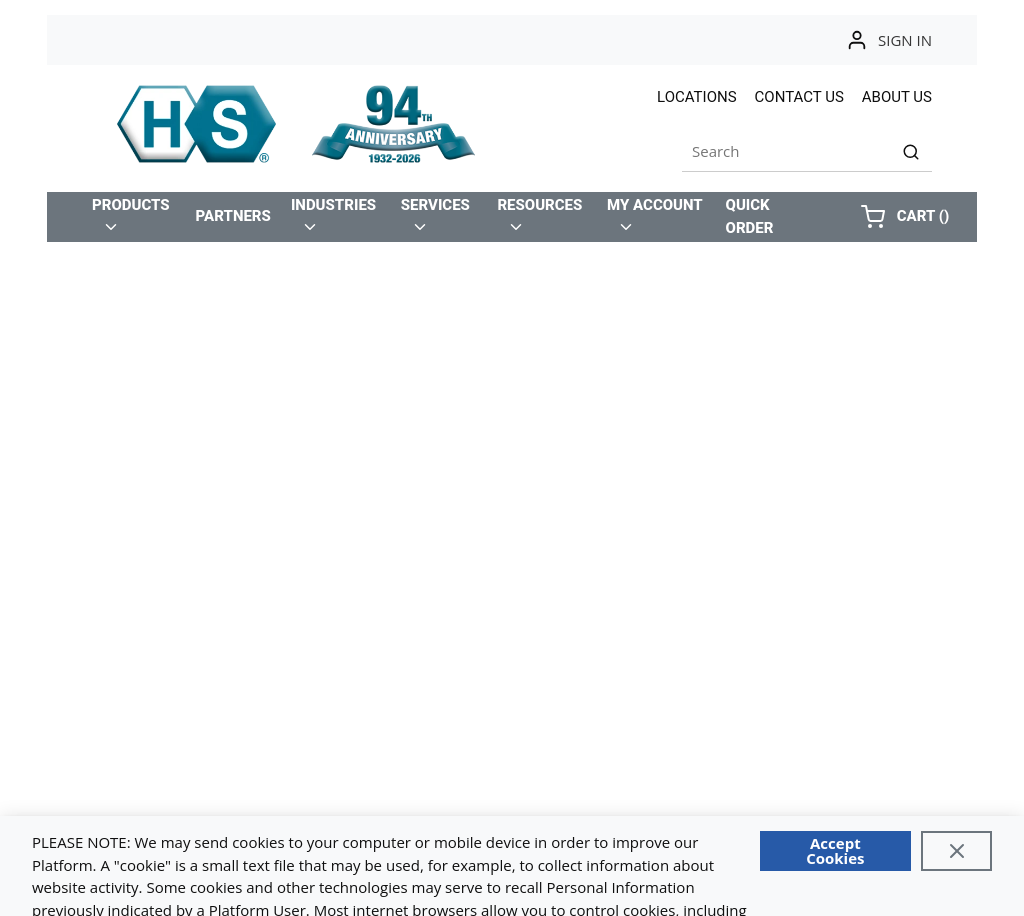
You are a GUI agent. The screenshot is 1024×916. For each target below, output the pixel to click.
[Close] (956, 851)
